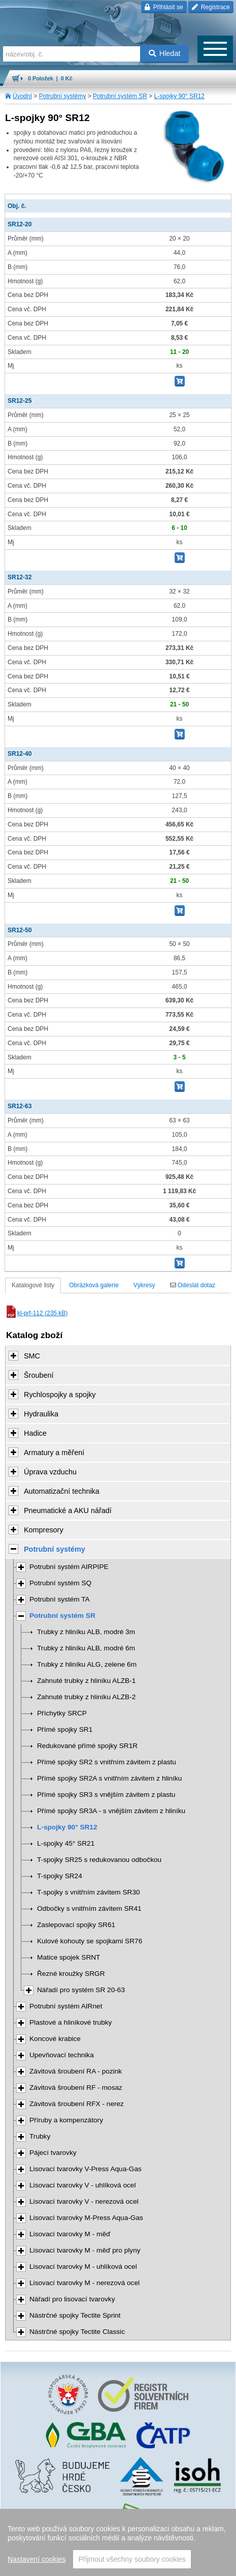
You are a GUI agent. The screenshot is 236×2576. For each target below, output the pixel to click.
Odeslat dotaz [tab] (192, 1285)
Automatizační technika (61, 1491)
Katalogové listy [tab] (33, 1285)
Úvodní (22, 96)
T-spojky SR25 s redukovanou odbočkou (99, 1859)
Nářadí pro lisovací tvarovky (72, 2299)
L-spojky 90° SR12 (179, 96)
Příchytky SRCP (62, 1713)
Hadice (35, 1433)
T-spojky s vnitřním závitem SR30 (88, 1892)
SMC (32, 1356)
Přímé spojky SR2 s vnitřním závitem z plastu (106, 1762)
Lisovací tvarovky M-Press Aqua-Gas (86, 2218)
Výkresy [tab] (144, 1285)
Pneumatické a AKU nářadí (68, 1510)
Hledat (165, 53)
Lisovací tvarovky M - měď (69, 2234)
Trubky (39, 2136)
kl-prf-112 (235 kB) (36, 1313)
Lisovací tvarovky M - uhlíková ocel (83, 2266)
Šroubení (38, 1375)
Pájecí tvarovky (53, 2152)
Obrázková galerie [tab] (93, 1285)
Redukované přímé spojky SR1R (87, 1746)
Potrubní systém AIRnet (65, 2006)
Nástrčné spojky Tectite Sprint (75, 2315)
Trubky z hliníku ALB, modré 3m (86, 1632)
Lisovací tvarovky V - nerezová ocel (84, 2201)
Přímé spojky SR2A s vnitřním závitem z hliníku (109, 1778)
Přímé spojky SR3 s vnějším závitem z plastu (106, 1794)
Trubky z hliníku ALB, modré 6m (86, 1648)
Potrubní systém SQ (60, 1583)
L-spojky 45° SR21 (65, 1843)
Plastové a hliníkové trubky (70, 2022)
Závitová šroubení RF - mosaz (75, 2087)
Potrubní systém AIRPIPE (69, 1567)
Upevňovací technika (61, 2055)
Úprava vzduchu (50, 1472)
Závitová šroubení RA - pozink (75, 2071)
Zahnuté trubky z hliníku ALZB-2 (86, 1697)
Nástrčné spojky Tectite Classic (77, 2331)
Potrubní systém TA (59, 1599)
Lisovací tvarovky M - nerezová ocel (84, 2283)
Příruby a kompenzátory (66, 2120)
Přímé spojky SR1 (64, 1729)
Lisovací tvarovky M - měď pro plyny (85, 2250)
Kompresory (43, 1530)
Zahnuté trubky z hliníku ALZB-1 (86, 1680)
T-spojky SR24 (59, 1876)
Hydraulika (41, 1414)
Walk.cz (144, 2547)
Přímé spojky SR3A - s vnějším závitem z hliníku (111, 1811)
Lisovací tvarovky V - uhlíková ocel (82, 2185)
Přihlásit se (164, 7)
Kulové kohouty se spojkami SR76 (89, 1941)
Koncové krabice (55, 2038)
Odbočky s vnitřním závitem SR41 (89, 1908)
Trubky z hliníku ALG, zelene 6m (87, 1664)
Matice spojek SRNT (68, 1957)
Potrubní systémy (62, 96)
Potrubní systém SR (120, 96)
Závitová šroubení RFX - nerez (76, 2104)
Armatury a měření (54, 1452)
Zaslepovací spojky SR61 (76, 1925)
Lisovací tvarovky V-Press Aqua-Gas (85, 2169)
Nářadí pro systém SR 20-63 (81, 1990)
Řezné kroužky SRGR (71, 1973)
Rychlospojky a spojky (60, 1394)
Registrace (211, 7)
